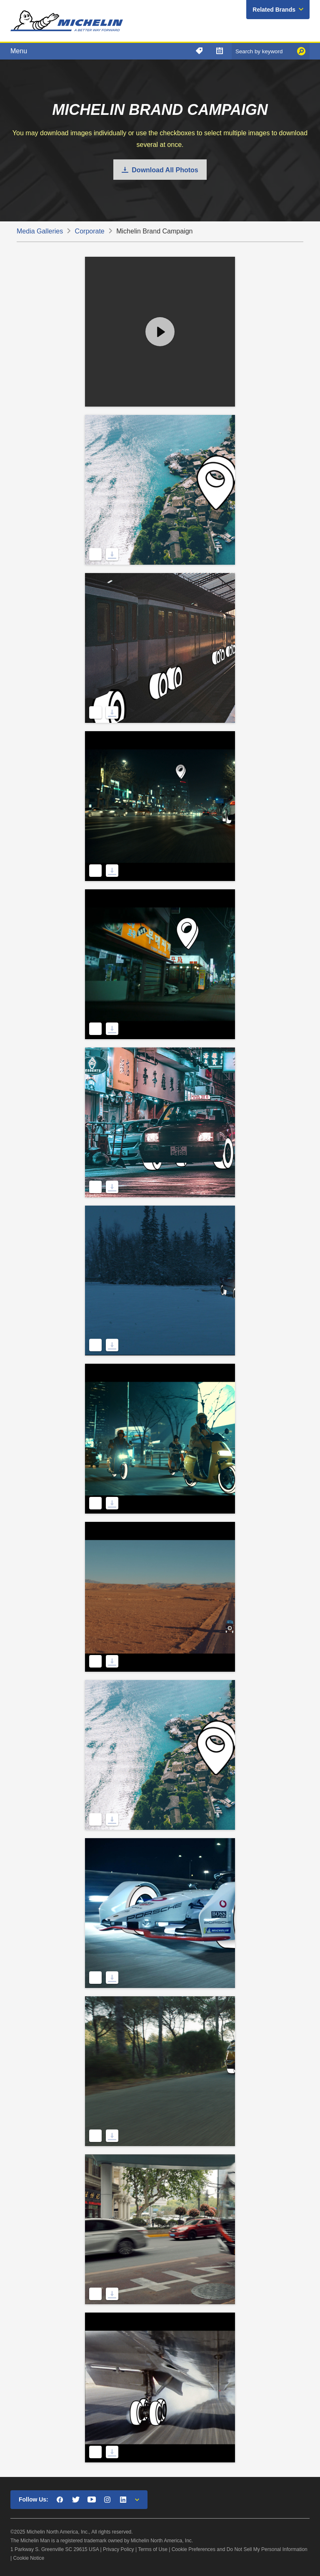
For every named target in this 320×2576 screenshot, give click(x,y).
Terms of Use (153, 2549)
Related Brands (273, 9)
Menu (18, 51)
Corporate (90, 231)
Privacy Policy (118, 2549)
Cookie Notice (28, 2558)
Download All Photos (165, 170)
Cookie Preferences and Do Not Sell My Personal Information (240, 2549)
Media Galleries (40, 231)
